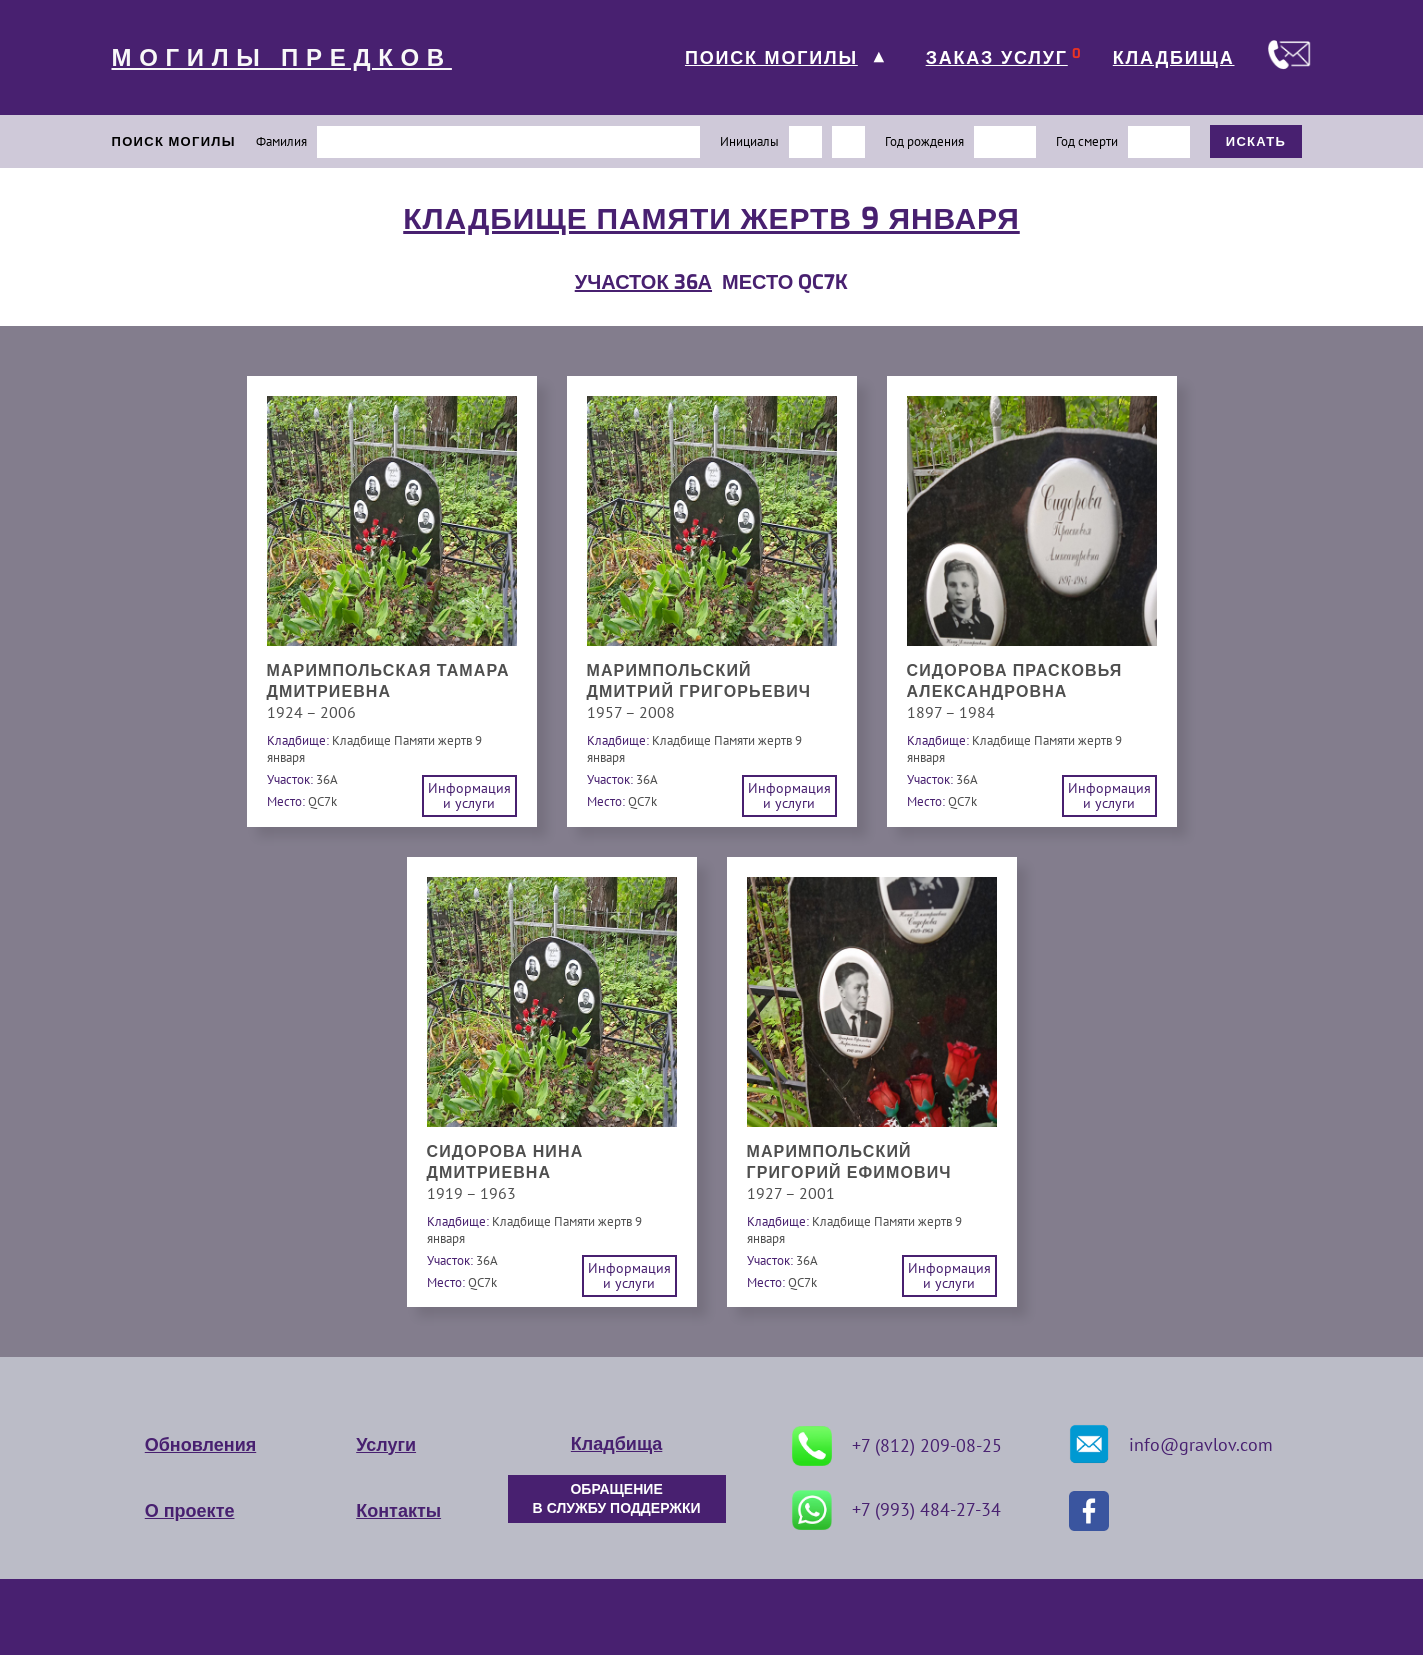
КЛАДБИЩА (1174, 58)
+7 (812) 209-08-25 (897, 1446)
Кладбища (616, 1444)
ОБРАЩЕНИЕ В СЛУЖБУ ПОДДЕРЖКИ (617, 1499)
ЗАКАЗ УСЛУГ (997, 58)
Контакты (398, 1511)
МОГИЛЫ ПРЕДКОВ (282, 58)
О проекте (190, 1511)
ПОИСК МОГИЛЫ (771, 58)
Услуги (386, 1445)
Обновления (200, 1445)
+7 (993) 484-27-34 (896, 1510)
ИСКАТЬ (1256, 141)
